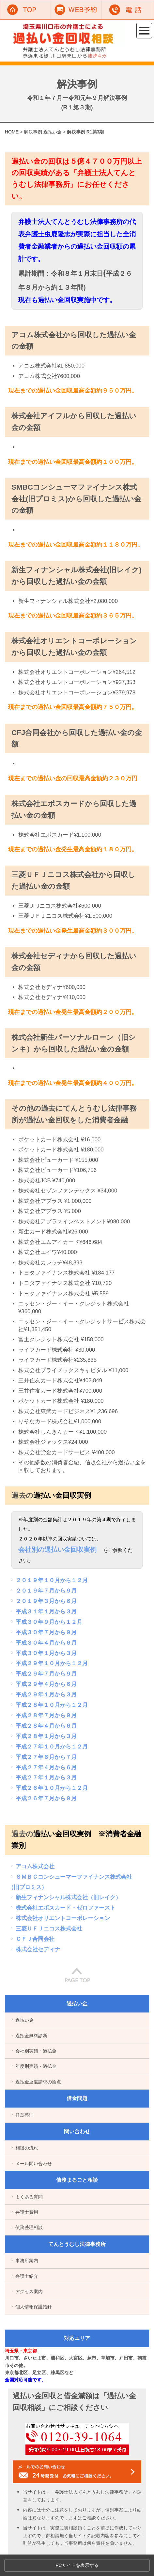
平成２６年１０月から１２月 (48, 1788)
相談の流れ (24, 2148)
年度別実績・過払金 (33, 2066)
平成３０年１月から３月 (43, 1653)
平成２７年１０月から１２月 (48, 1746)
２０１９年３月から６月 (43, 1601)
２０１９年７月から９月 (43, 1590)
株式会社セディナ (34, 1949)
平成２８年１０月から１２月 (48, 1705)
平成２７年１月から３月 (43, 1777)
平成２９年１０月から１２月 (48, 1663)
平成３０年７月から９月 (43, 1632)
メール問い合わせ (31, 2163)
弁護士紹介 (24, 2276)
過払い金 (22, 2020)
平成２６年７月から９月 (43, 1798)
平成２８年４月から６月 (43, 1725)
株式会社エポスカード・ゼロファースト (62, 1907)
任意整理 (22, 2115)
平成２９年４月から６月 (43, 1684)
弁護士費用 (24, 2212)
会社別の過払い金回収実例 (57, 1549)
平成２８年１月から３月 (43, 1736)
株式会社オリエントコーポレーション (59, 1918)
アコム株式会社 (31, 1866)
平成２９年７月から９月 (43, 1673)
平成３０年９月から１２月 (45, 1622)
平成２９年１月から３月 (43, 1694)
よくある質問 (26, 2196)
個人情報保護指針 (31, 2306)
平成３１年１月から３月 (43, 1611)
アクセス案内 (26, 2291)
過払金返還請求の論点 (35, 2081)
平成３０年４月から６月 (43, 1642)
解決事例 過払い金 (43, 131)
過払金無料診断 (28, 2035)
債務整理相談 (26, 2227)
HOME (12, 131)
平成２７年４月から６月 (43, 1767)
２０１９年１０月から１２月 (48, 1580)
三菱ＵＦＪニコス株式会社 (45, 1928)
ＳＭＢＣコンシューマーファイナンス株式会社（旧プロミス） (70, 1881)
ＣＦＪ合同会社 (31, 1939)
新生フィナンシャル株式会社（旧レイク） (65, 1897)
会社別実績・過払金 (33, 2051)
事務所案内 (24, 2260)
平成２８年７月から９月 (43, 1715)
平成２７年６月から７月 (43, 1757)
